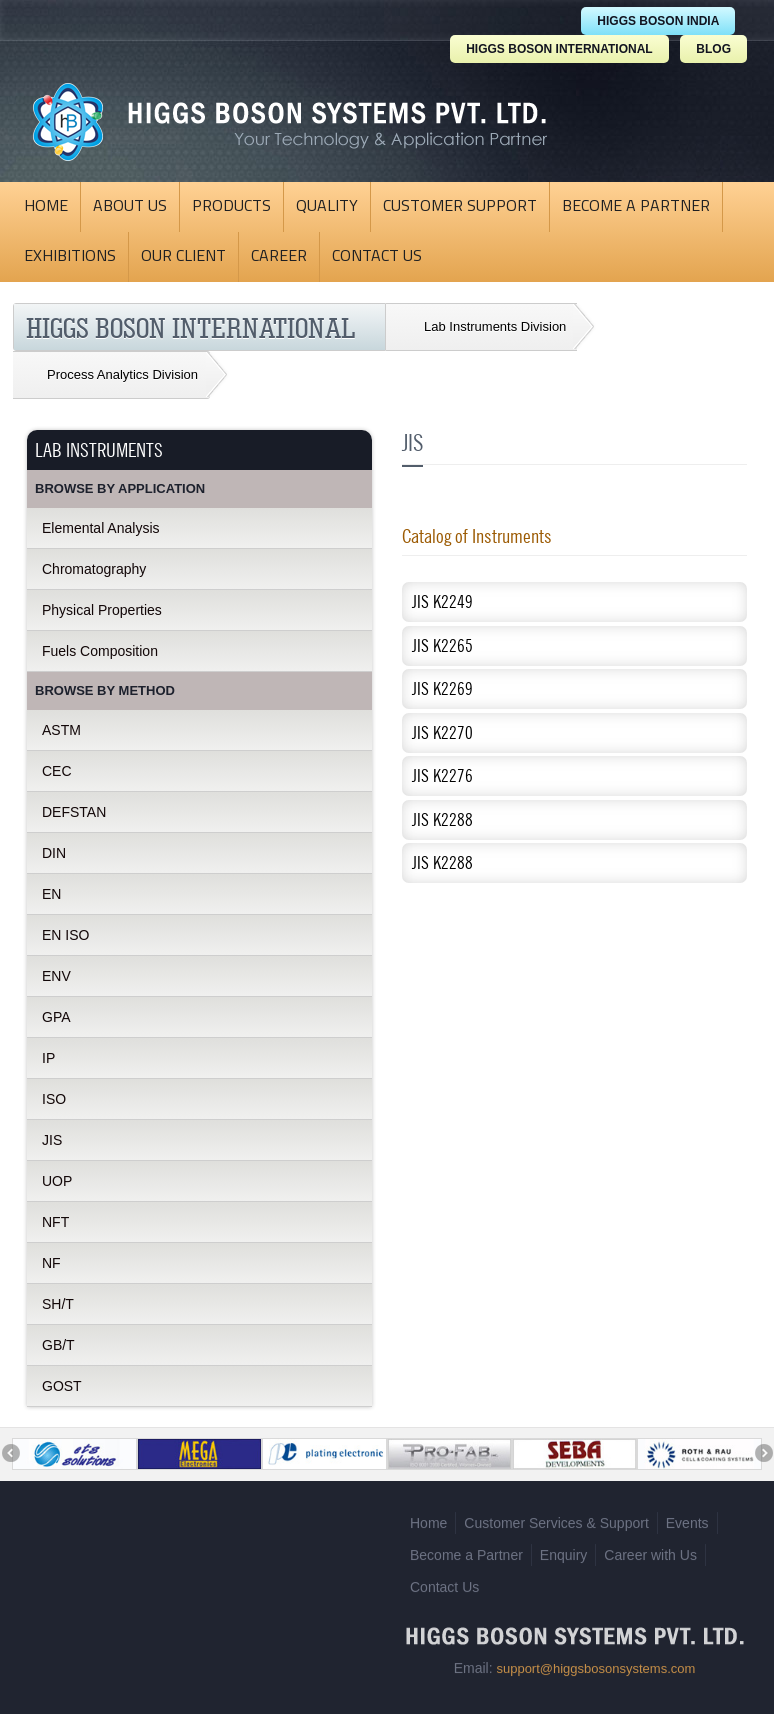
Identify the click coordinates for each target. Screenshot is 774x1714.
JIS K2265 (442, 645)
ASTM (61, 730)
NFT (55, 1222)
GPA (56, 1017)
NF (51, 1263)
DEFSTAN (74, 812)
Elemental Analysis (101, 528)
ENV (56, 976)
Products (231, 207)
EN (51, 894)
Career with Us (650, 1548)
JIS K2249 (442, 601)
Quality (327, 207)
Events (687, 1516)
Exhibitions (70, 257)
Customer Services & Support (556, 1516)
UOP (57, 1181)
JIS (52, 1140)
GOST (62, 1386)
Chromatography (94, 569)
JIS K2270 (442, 732)
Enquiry (563, 1548)
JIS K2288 (442, 819)
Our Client (183, 257)
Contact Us (377, 257)
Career (279, 257)
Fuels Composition (100, 651)
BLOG (713, 49)
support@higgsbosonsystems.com (595, 1661)
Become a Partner (636, 207)
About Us (130, 207)
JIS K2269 (442, 688)
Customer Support (460, 207)
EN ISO (65, 935)
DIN (54, 853)
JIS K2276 (442, 775)
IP (48, 1058)
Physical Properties (102, 610)
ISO (54, 1099)
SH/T (58, 1304)
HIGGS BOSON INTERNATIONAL (559, 49)
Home (46, 207)
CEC (57, 771)
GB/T (58, 1345)
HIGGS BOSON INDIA (658, 21)
